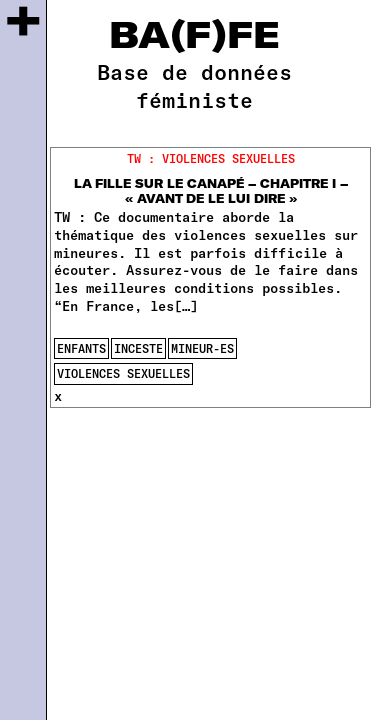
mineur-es (202, 348)
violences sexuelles (123, 373)
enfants (81, 348)
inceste (138, 348)
